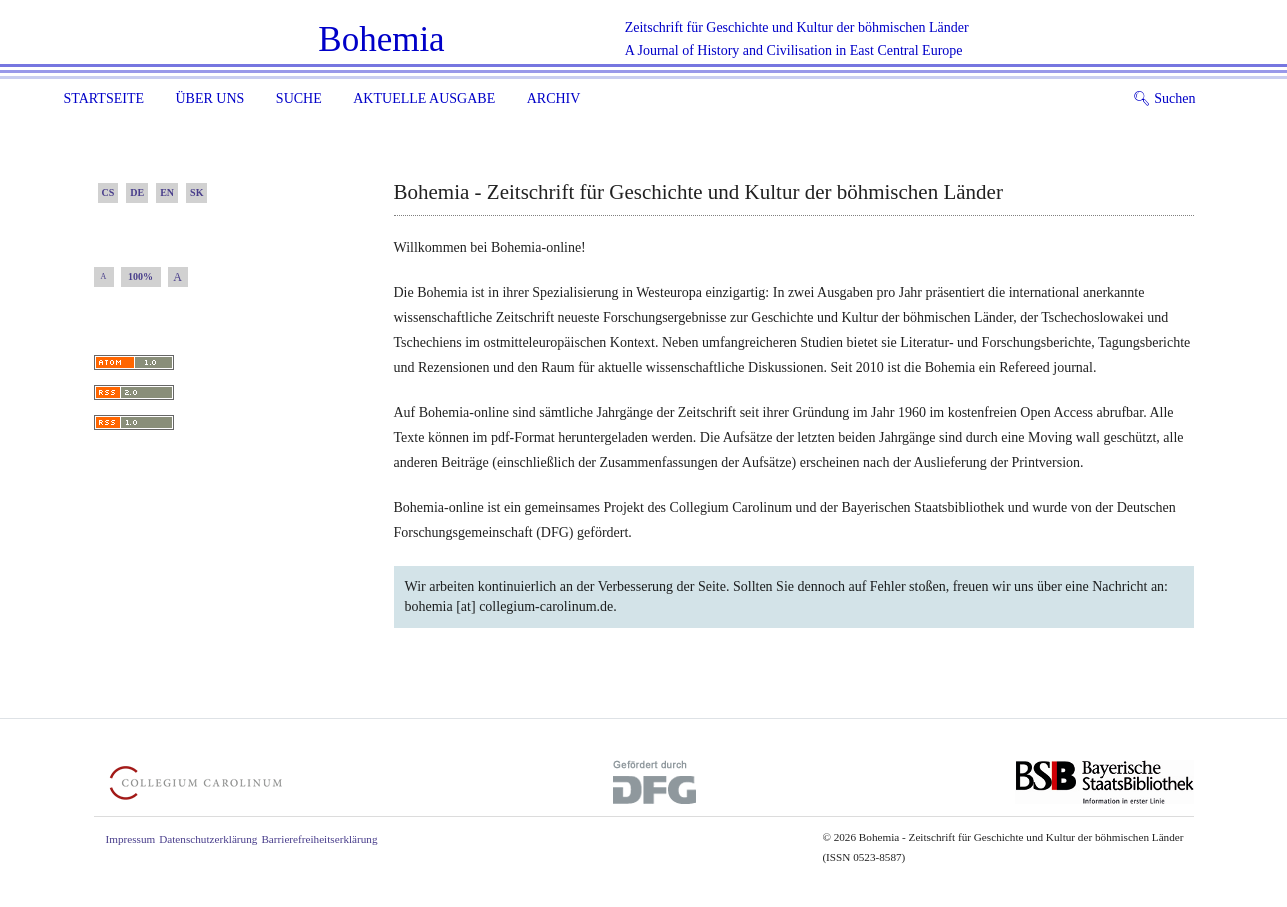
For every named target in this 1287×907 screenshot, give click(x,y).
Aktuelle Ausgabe (424, 98)
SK (196, 192)
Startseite (104, 98)
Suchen (1164, 98)
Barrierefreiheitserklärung (319, 839)
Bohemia (381, 39)
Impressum (131, 839)
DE (137, 192)
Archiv (554, 98)
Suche (299, 98)
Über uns (209, 98)
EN (167, 192)
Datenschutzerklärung (208, 839)
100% (140, 276)
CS (108, 192)
